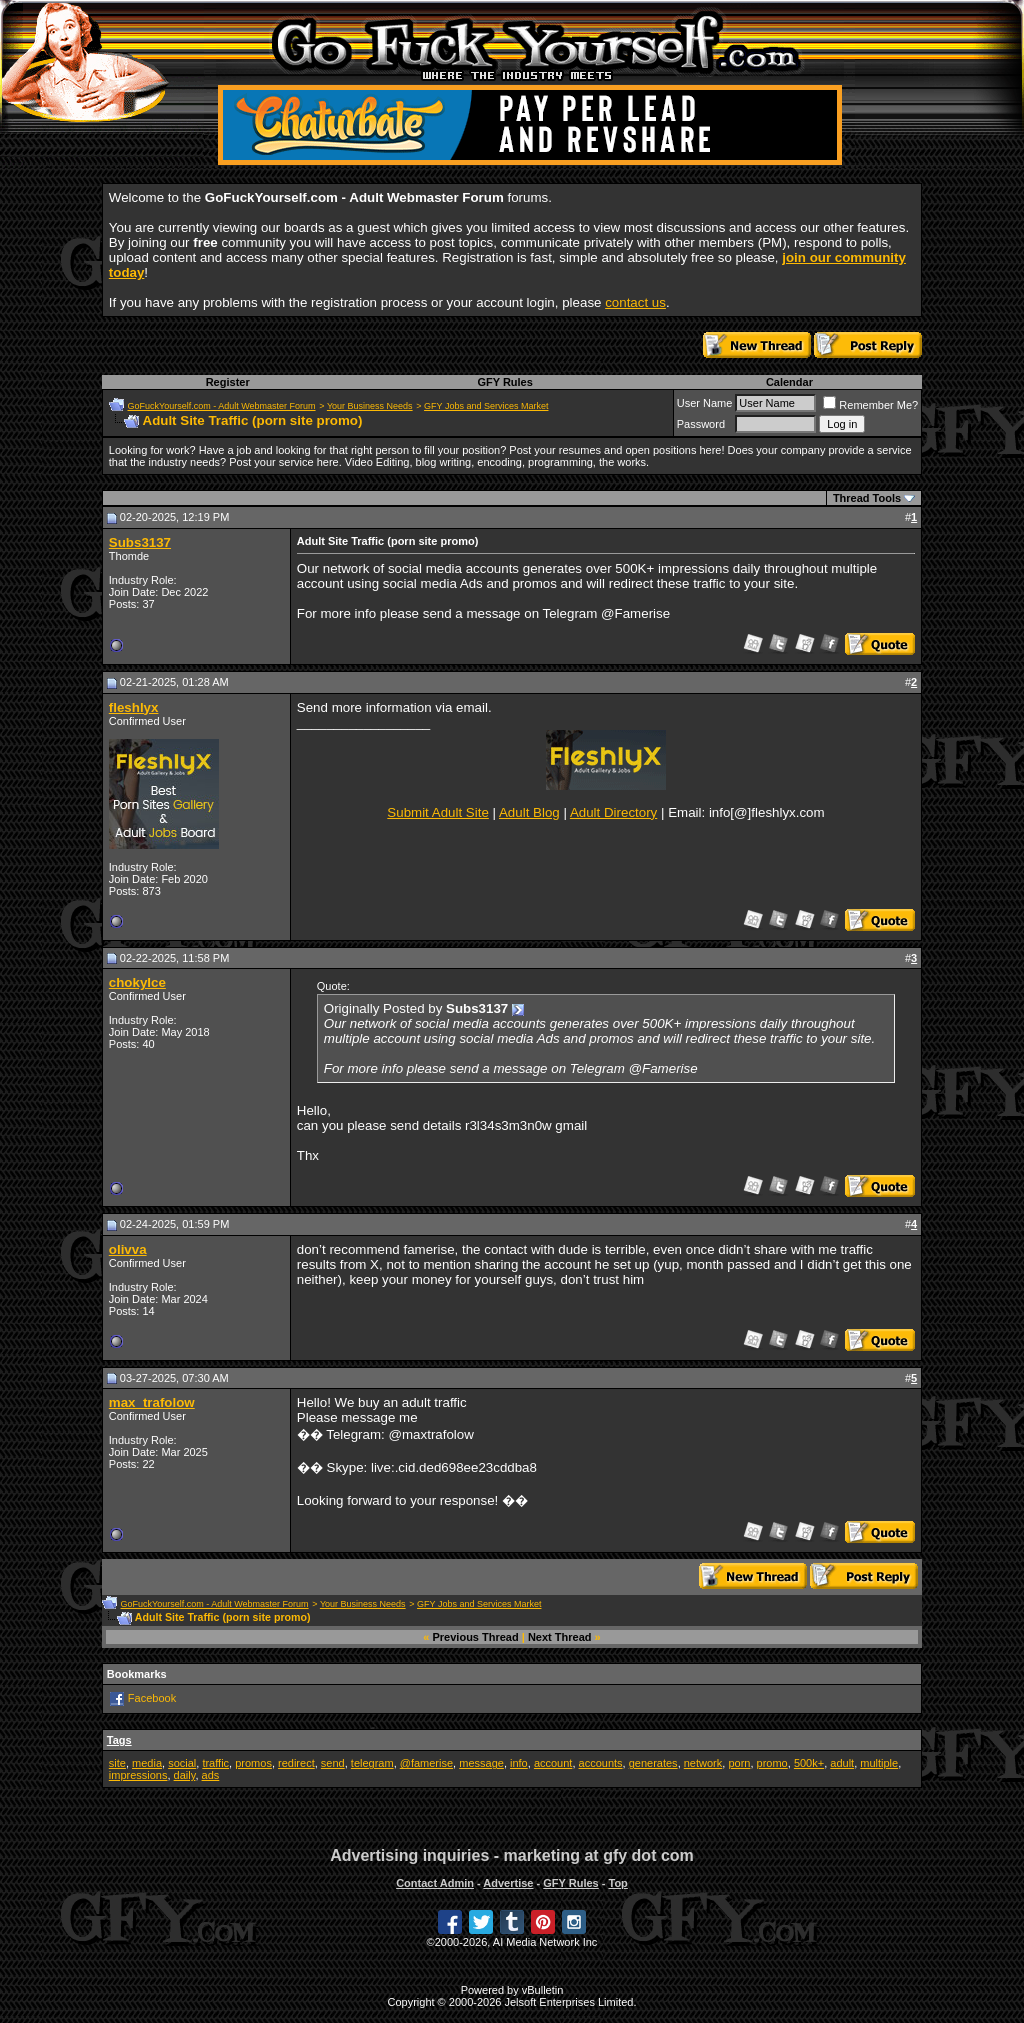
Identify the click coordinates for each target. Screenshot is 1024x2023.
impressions (138, 1775)
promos (253, 1763)
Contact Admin (435, 1883)
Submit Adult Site (438, 812)
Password (701, 424)
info (519, 1763)
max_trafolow (152, 1402)
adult (842, 1763)
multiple (879, 1763)
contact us (635, 302)
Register (228, 382)
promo (772, 1763)
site (117, 1763)
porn (739, 1763)
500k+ (809, 1763)
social (182, 1763)
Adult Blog (529, 812)
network (703, 1763)
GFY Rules (504, 382)
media (147, 1763)
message (481, 1763)
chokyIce (137, 982)
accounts (601, 1763)
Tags (119, 1740)
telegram (372, 1763)
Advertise (508, 1883)
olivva (128, 1249)
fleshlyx (134, 707)
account (553, 1763)
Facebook (152, 1698)
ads (211, 1775)
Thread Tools (867, 498)
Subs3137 (140, 542)
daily (185, 1775)
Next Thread (560, 1637)
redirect (296, 1763)
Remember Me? (870, 405)
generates (653, 1763)
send (333, 1763)
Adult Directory (613, 812)
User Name (705, 403)
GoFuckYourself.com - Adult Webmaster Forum (222, 406)
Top (617, 1883)
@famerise (426, 1763)
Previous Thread (476, 1637)
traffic (215, 1763)
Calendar (789, 382)
